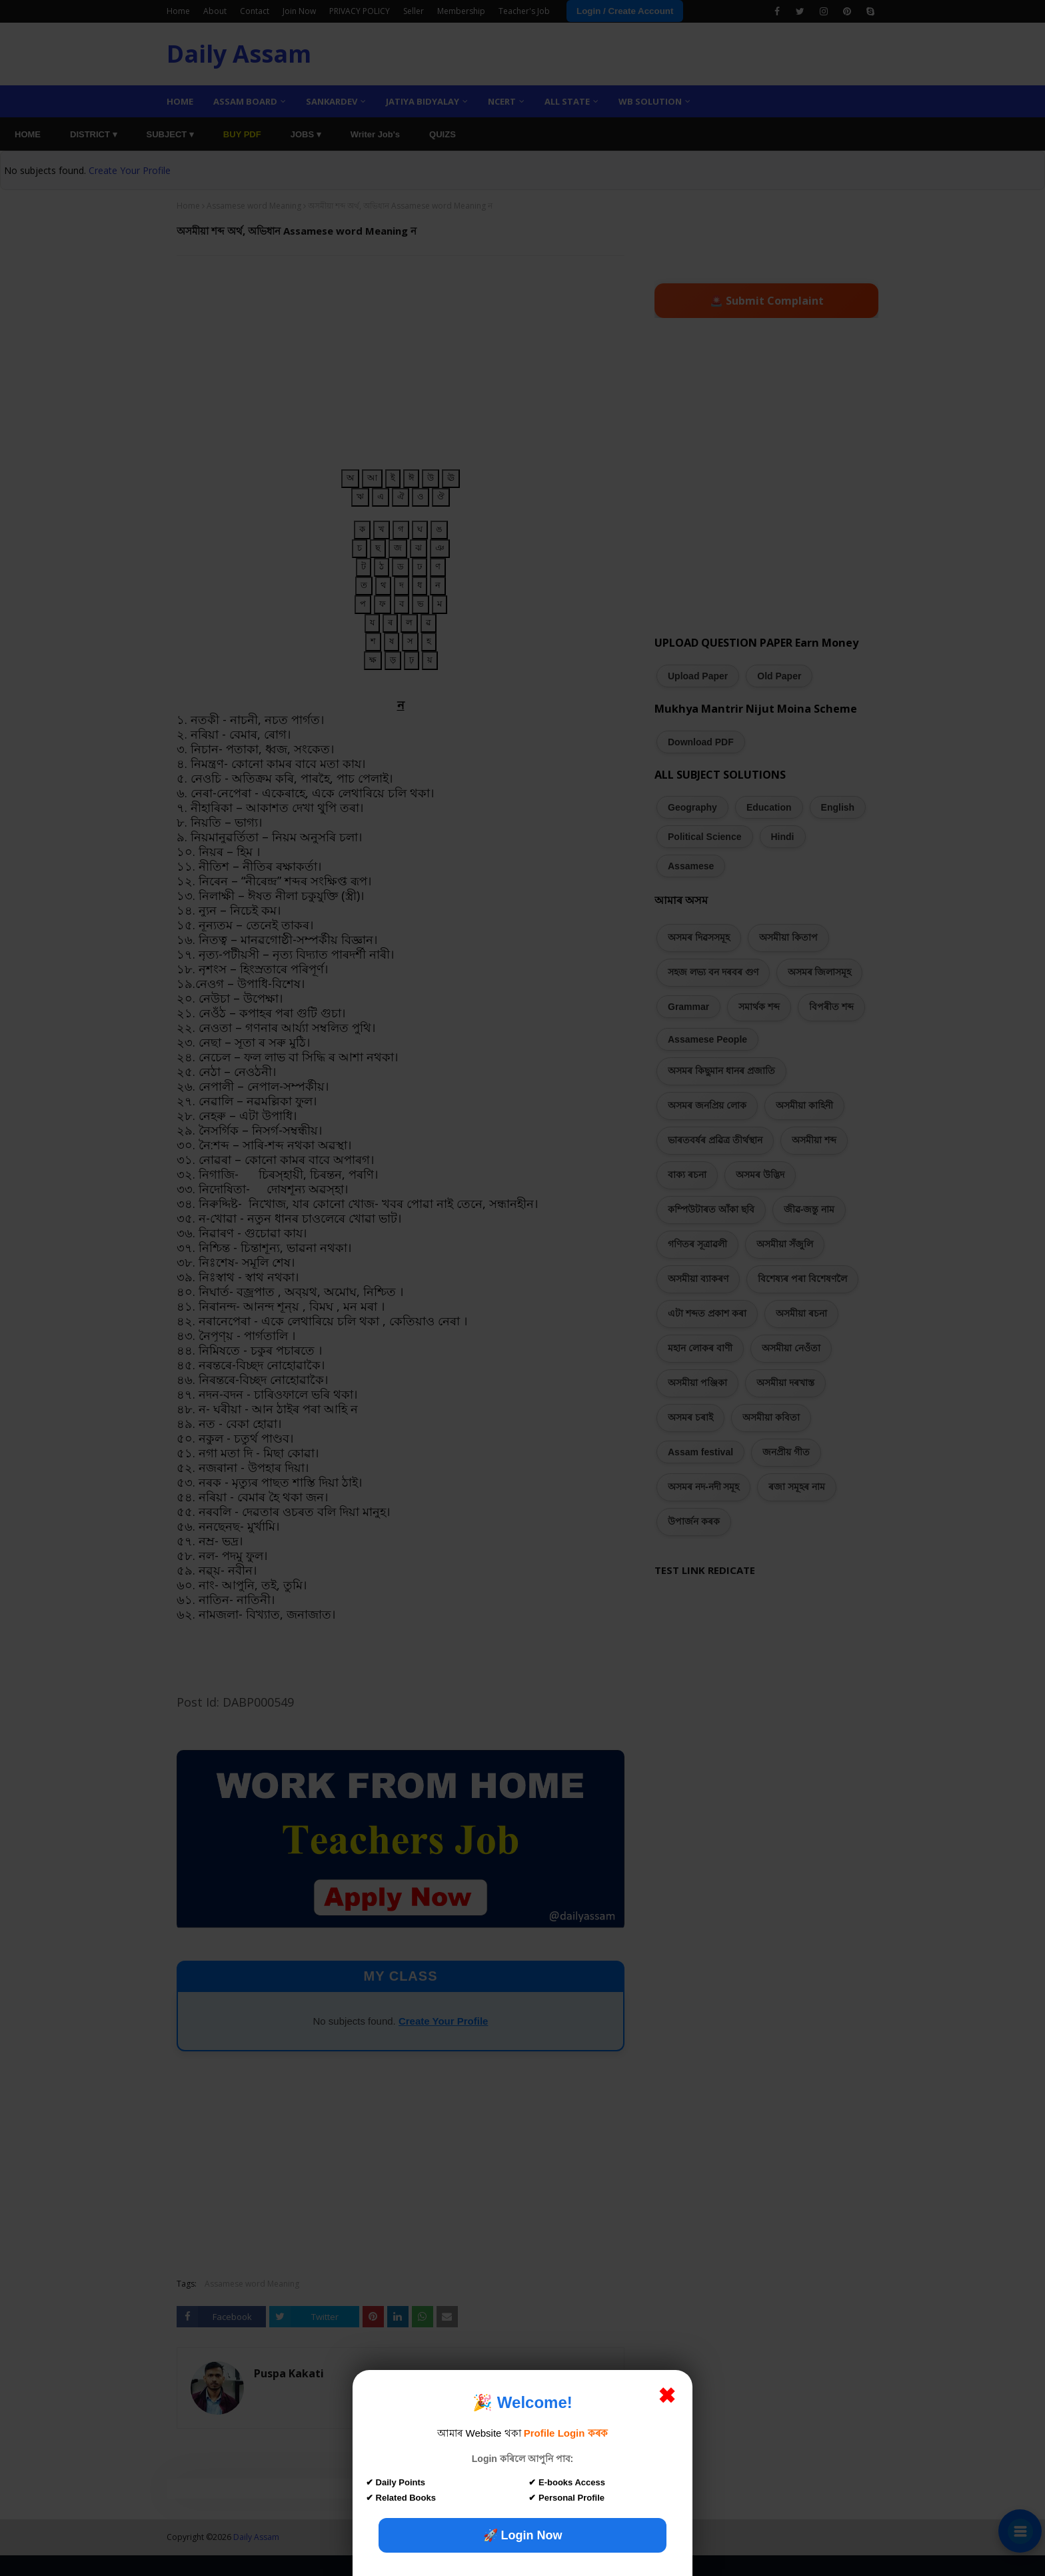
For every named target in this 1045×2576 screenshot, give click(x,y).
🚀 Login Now (522, 2535)
